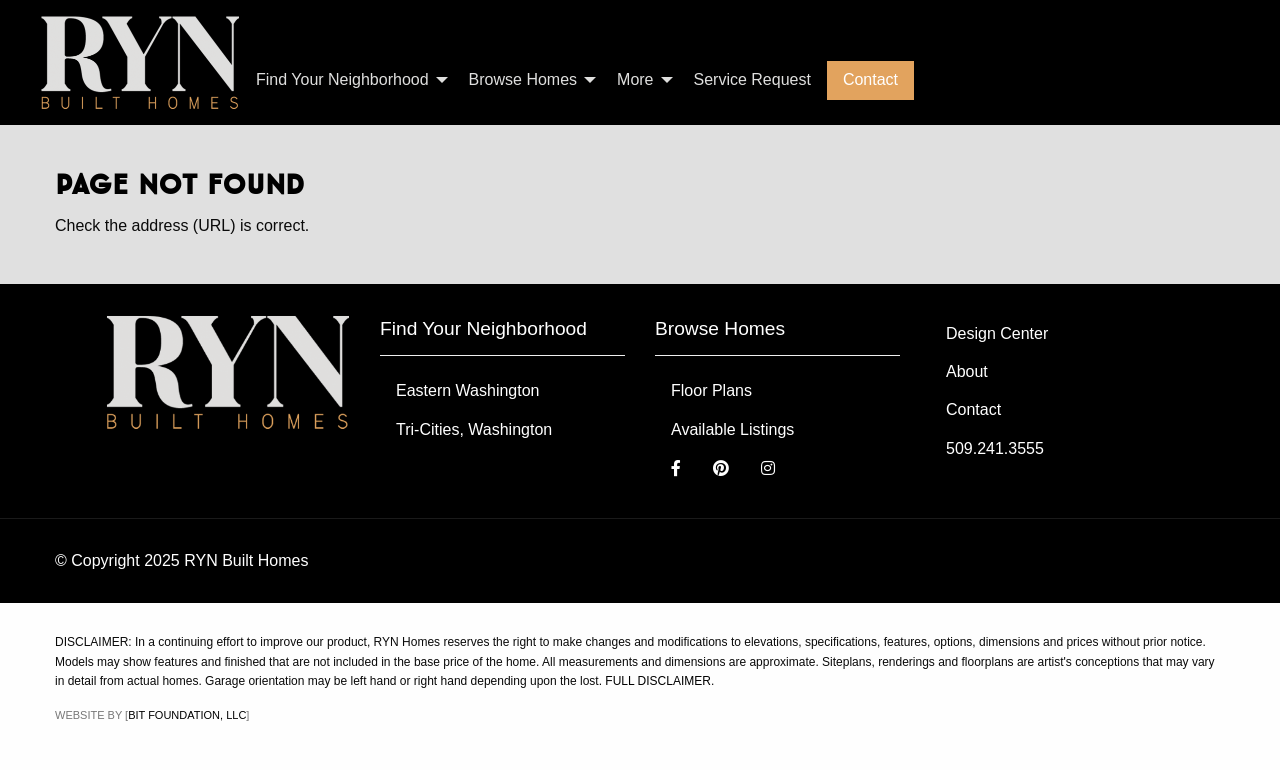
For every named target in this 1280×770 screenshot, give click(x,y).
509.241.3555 (995, 448)
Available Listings (732, 429)
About (967, 371)
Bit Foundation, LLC (187, 715)
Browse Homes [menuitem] (523, 79)
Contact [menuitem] (870, 79)
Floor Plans (711, 390)
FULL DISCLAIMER (658, 681)
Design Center (997, 333)
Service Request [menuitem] (752, 79)
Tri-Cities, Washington (474, 429)
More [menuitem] (635, 79)
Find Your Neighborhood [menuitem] (342, 79)
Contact (973, 409)
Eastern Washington (467, 390)
